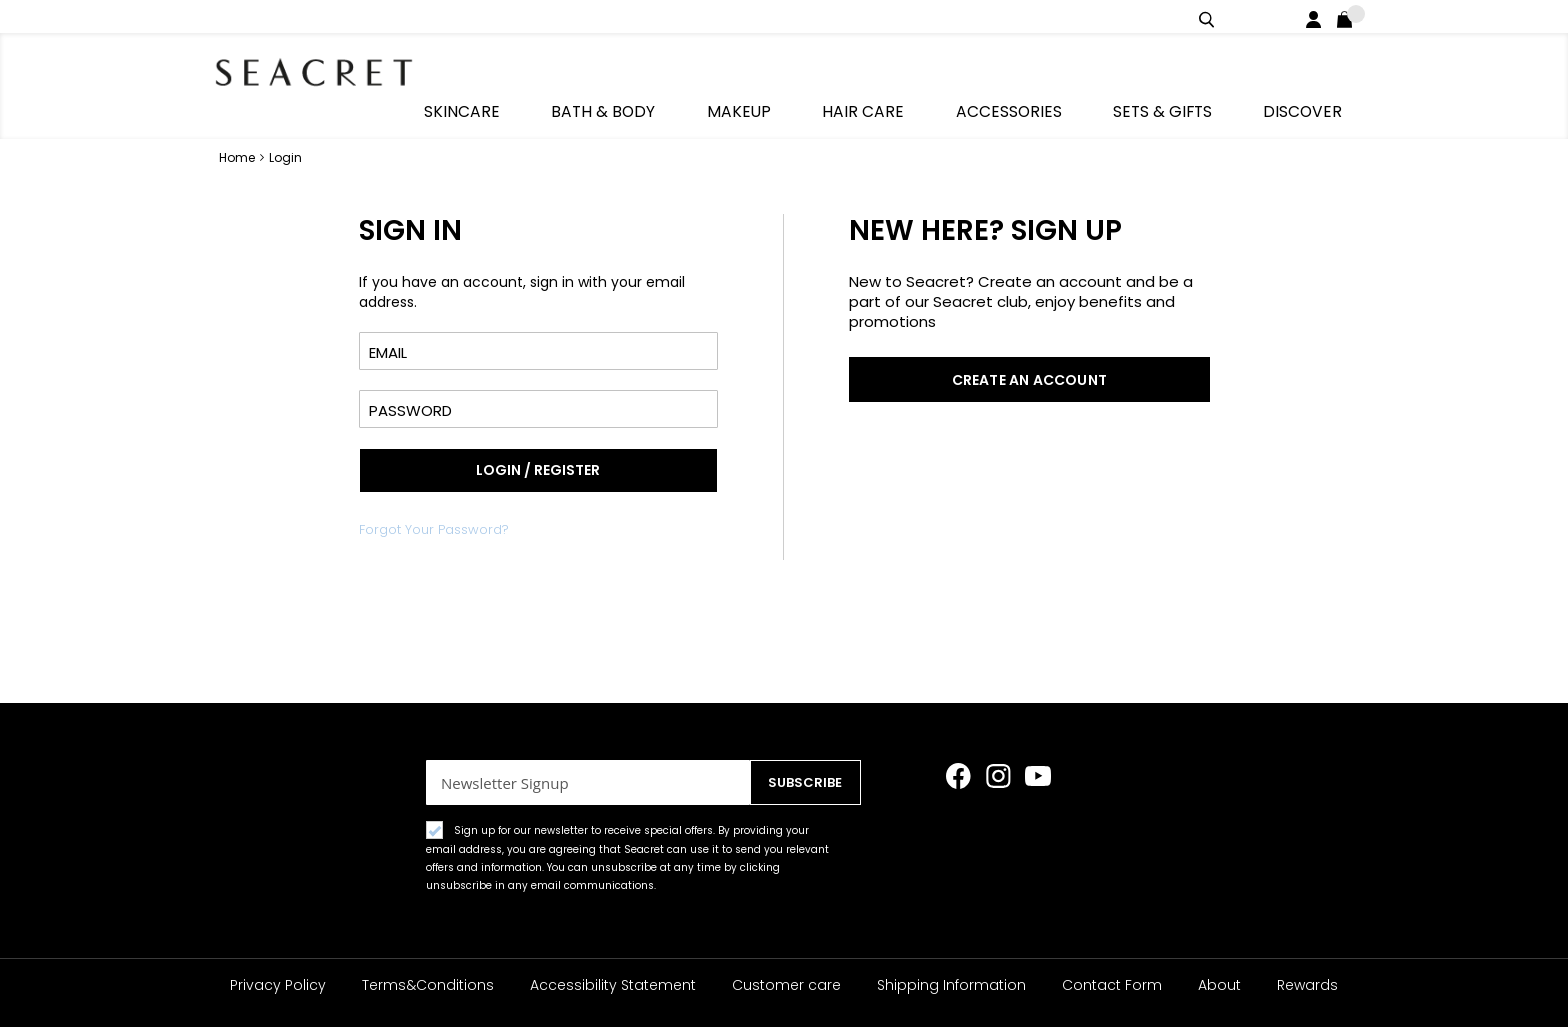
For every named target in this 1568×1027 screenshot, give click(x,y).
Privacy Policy (278, 985)
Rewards (1307, 985)
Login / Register (1317, 16)
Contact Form (1112, 985)
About (1219, 985)
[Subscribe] (799, 782)
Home (238, 121)
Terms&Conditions (428, 985)
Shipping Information (951, 985)
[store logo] (324, 70)
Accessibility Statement (613, 985)
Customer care (786, 985)
